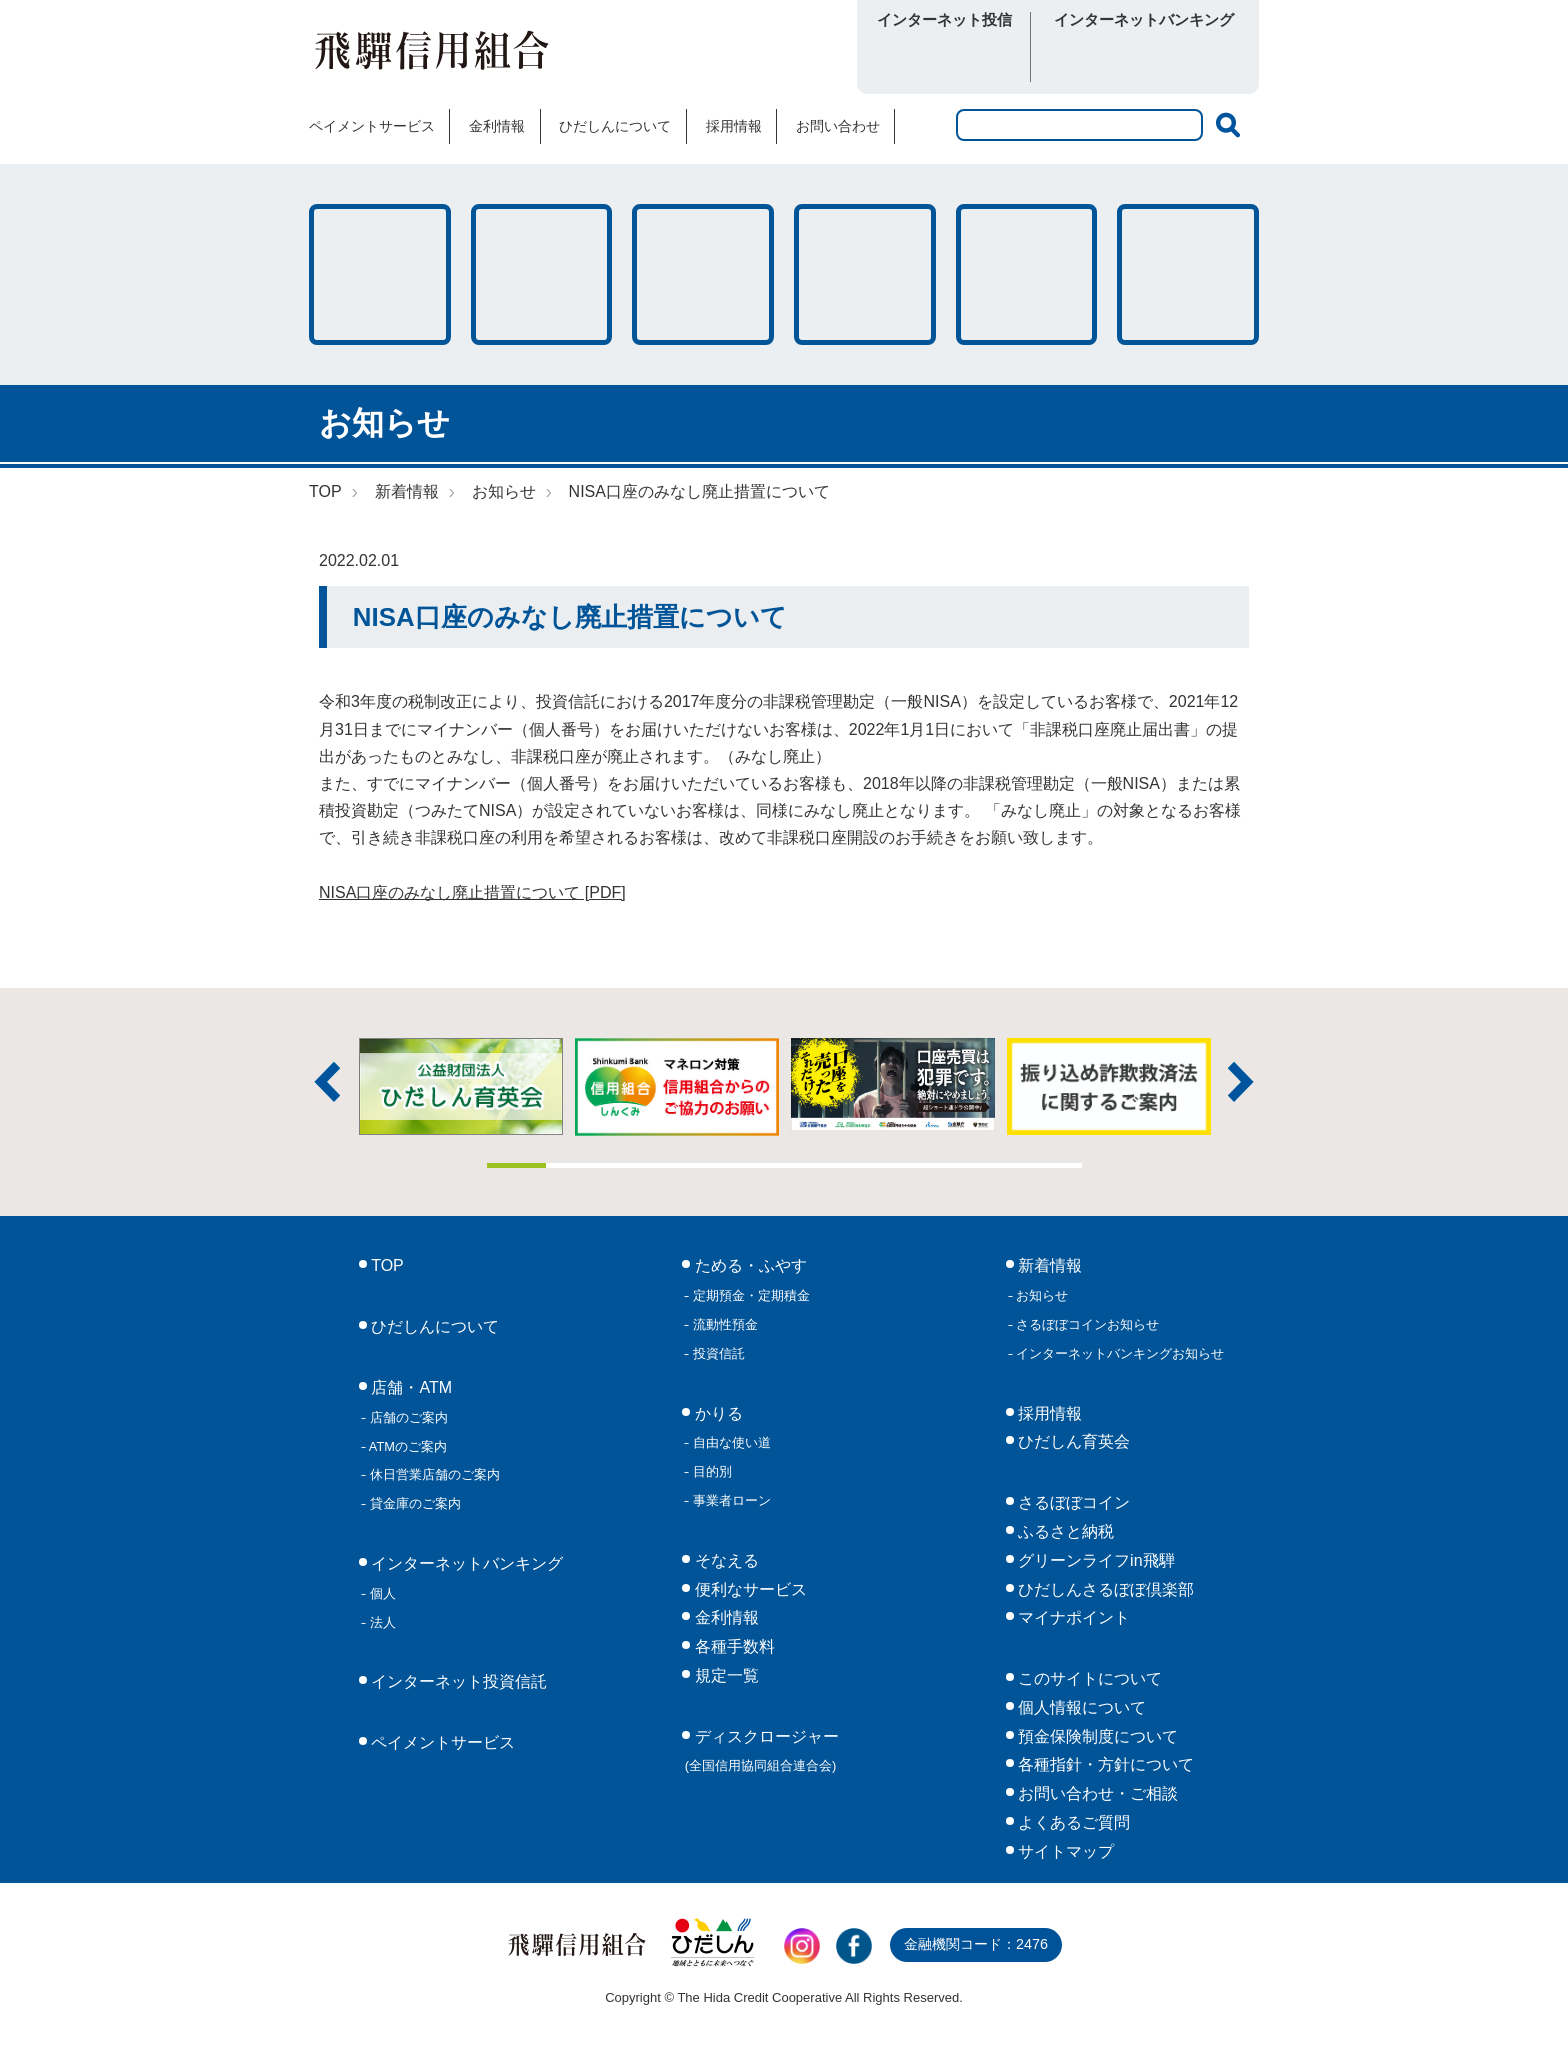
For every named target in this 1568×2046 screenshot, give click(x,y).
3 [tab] (636, 1165)
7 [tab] (874, 1165)
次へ (1241, 1082)
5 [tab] (755, 1165)
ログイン (944, 58)
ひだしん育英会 (1072, 1441)
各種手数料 (1027, 274)
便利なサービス (1188, 274)
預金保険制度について (1096, 1736)
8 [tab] (933, 1165)
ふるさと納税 (1064, 1531)
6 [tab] (814, 1165)
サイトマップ (1064, 1851)
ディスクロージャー (762, 1751)
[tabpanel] (893, 1084)
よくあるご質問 (1072, 1822)
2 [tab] (576, 1165)
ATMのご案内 (406, 1446)
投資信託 (717, 1353)
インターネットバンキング (465, 1563)
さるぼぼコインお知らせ (1086, 1324)
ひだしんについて (615, 126)
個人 (381, 1593)
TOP (325, 491)
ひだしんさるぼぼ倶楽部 (1104, 1589)
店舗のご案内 (407, 1417)
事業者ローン (730, 1500)
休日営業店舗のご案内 (433, 1474)
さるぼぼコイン (727, 56)
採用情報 (734, 126)
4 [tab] (695, 1165)
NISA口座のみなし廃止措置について (699, 491)
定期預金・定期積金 (749, 1295)
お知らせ (504, 491)
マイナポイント (1072, 1617)
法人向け (1196, 58)
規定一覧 (724, 1675)
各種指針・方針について (1104, 1764)
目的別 (710, 1471)
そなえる (703, 274)
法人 (381, 1622)
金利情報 (497, 126)
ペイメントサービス (372, 126)
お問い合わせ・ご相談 (1096, 1793)
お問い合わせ (838, 126)
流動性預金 (723, 1324)
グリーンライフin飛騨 (1094, 1560)
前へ (327, 1082)
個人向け (1091, 58)
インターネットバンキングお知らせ (1119, 1353)
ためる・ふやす (380, 274)
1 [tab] (517, 1165)
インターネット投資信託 (457, 1681)
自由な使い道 (730, 1442)
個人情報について (1080, 1707)
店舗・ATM (865, 274)
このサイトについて (1088, 1678)
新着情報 (407, 491)
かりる (542, 274)
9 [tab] (993, 1165)
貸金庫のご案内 (413, 1503)
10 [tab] (1052, 1165)
